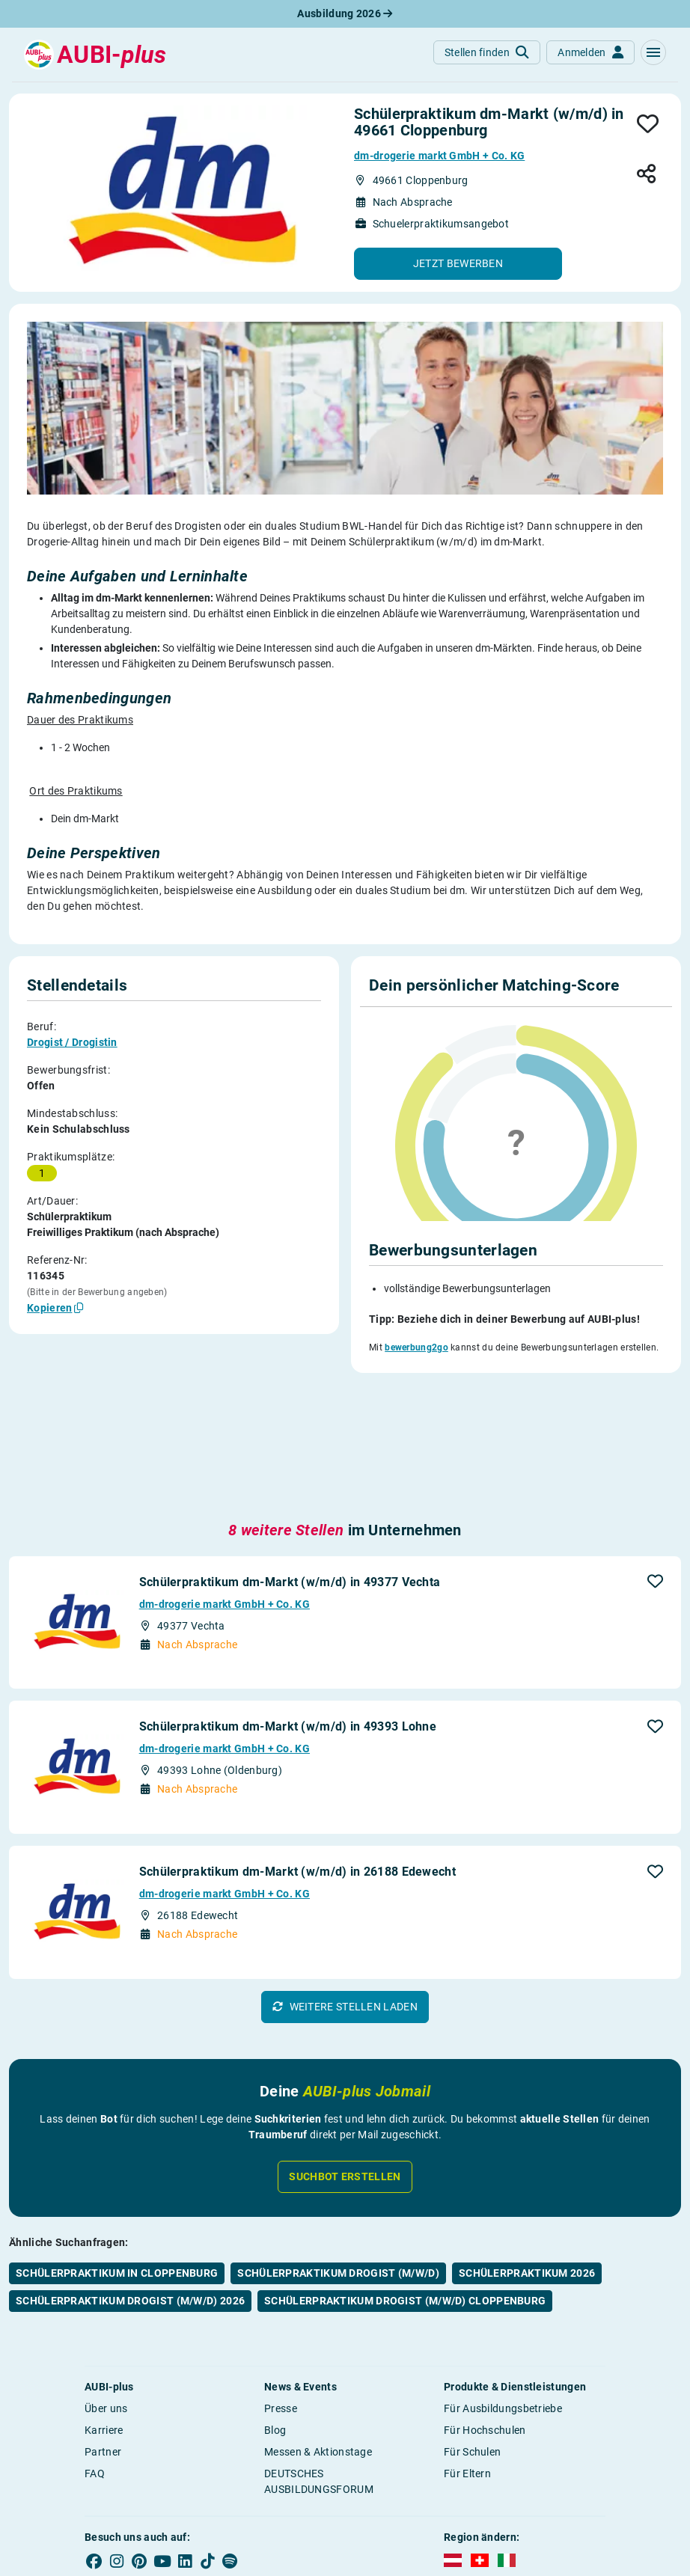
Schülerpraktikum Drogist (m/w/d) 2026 (130, 2176)
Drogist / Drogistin (72, 1042)
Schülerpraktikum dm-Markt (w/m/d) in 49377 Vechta (290, 1457)
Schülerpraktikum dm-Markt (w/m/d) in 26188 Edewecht (297, 1747)
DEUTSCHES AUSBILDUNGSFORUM (318, 2356)
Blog (275, 2305)
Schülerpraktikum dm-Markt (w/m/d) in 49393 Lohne (287, 1602)
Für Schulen (472, 2327)
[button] (653, 52)
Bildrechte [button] (524, 2488)
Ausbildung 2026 (344, 13)
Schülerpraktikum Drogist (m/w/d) (338, 2148)
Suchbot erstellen (344, 2052)
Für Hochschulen (485, 2305)
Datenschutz (457, 2488)
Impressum (353, 2488)
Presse (280, 2283)
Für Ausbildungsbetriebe (503, 2283)
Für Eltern (467, 2349)
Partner (103, 2327)
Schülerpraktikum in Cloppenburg (117, 2148)
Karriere (104, 2305)
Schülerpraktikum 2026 (527, 2148)
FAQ (95, 2349)
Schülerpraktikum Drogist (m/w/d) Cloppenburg (405, 2176)
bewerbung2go (416, 1347)
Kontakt (580, 2488)
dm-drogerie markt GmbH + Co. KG (439, 156)
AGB (404, 2488)
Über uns (106, 2283)
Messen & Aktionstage (318, 2327)
